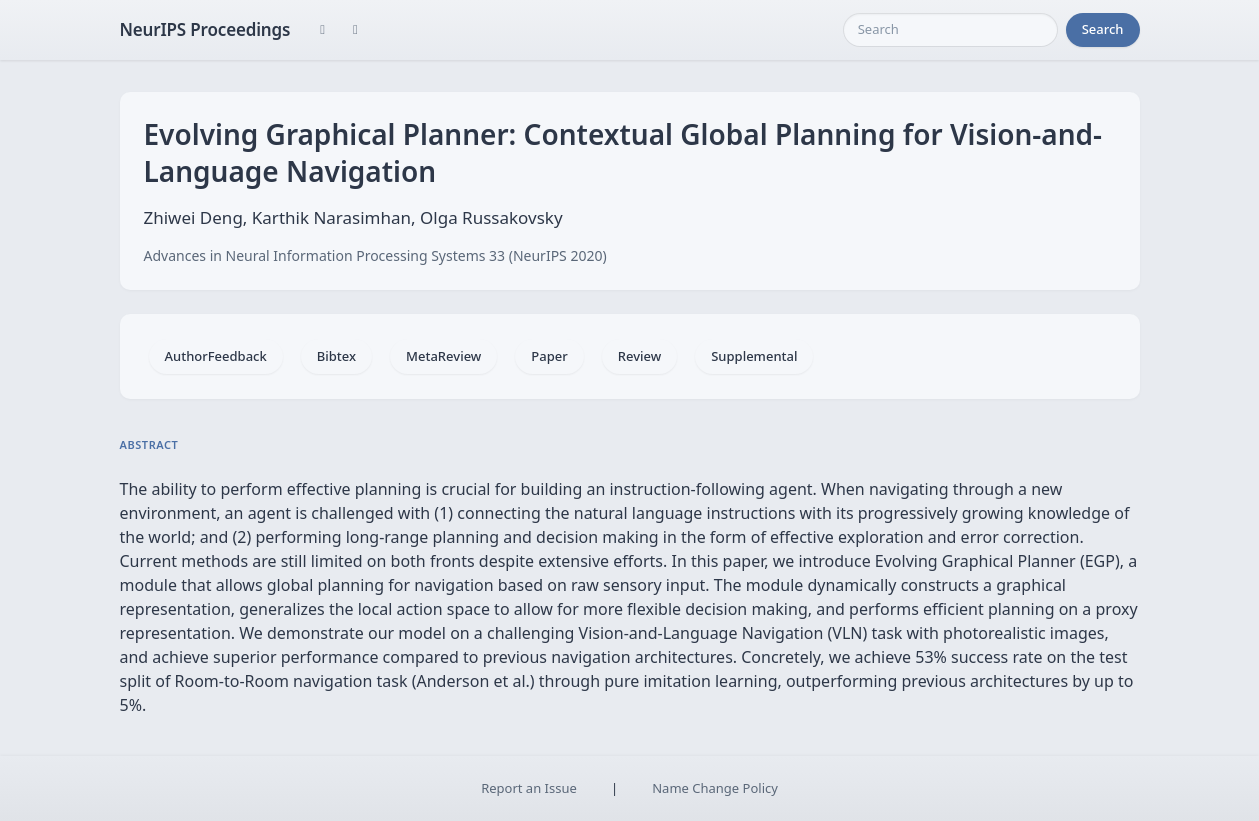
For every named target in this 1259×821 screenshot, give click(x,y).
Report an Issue (529, 788)
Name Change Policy (715, 788)
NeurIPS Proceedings (205, 29)
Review (639, 356)
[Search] (950, 30)
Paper (549, 356)
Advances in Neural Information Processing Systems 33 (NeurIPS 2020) (375, 255)
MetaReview (443, 356)
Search (1103, 29)
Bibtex (336, 356)
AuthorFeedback (216, 356)
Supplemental (754, 356)
